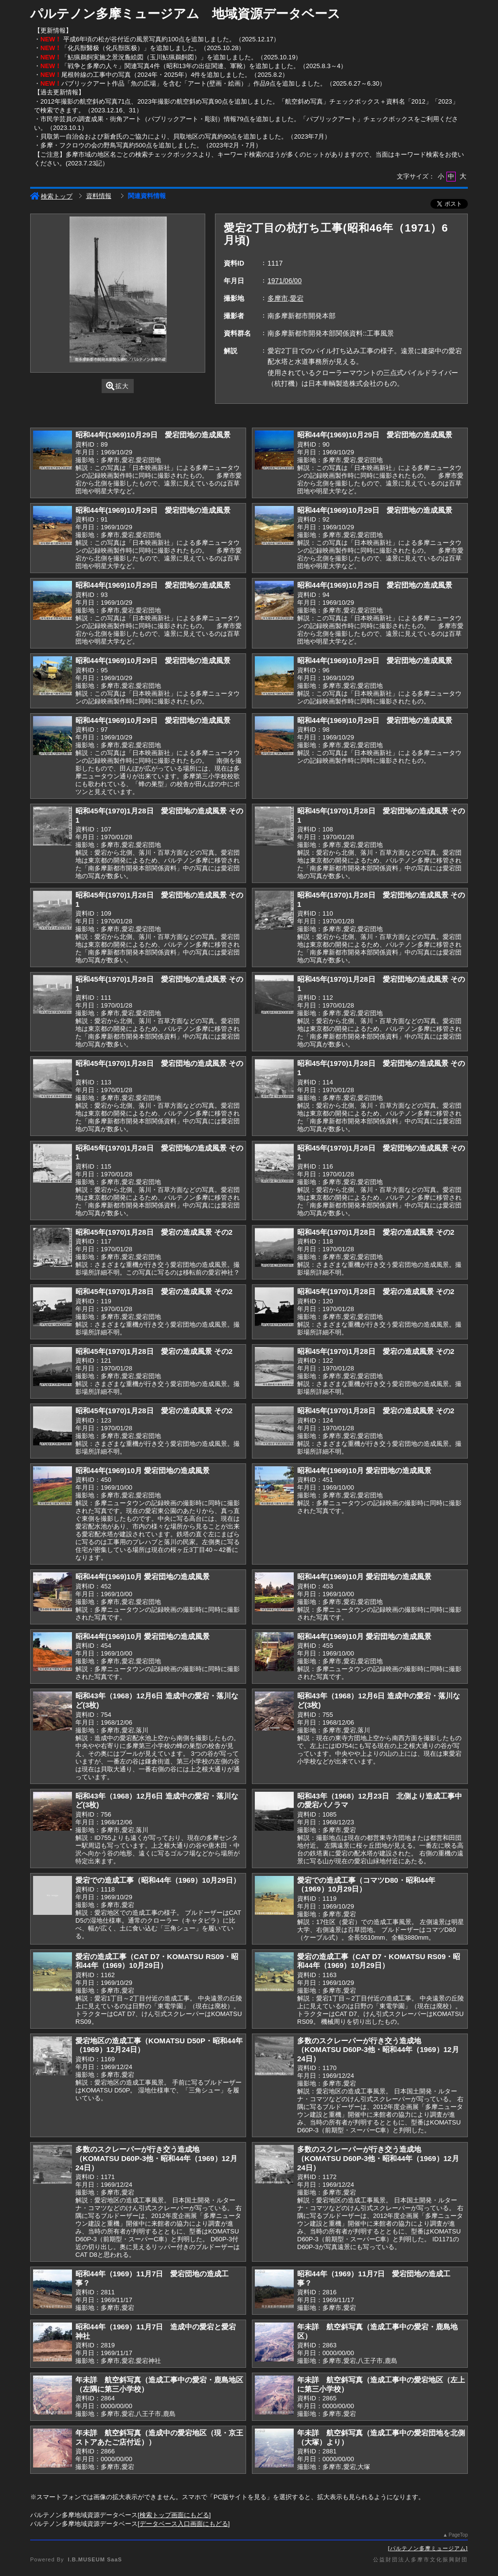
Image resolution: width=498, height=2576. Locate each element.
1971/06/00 (284, 281)
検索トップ (51, 196)
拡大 (117, 386)
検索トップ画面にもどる (174, 2515)
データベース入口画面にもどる (184, 2523)
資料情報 (98, 195)
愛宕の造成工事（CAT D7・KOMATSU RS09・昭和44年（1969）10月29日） (156, 1961)
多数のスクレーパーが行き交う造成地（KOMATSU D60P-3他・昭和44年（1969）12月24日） (378, 2049)
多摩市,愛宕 (285, 298)
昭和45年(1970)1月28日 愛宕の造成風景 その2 (153, 1232)
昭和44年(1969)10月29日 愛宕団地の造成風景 (153, 435)
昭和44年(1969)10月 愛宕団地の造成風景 (142, 1470)
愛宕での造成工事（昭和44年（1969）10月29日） (157, 1880)
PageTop (458, 2535)
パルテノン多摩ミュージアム (428, 2548)
